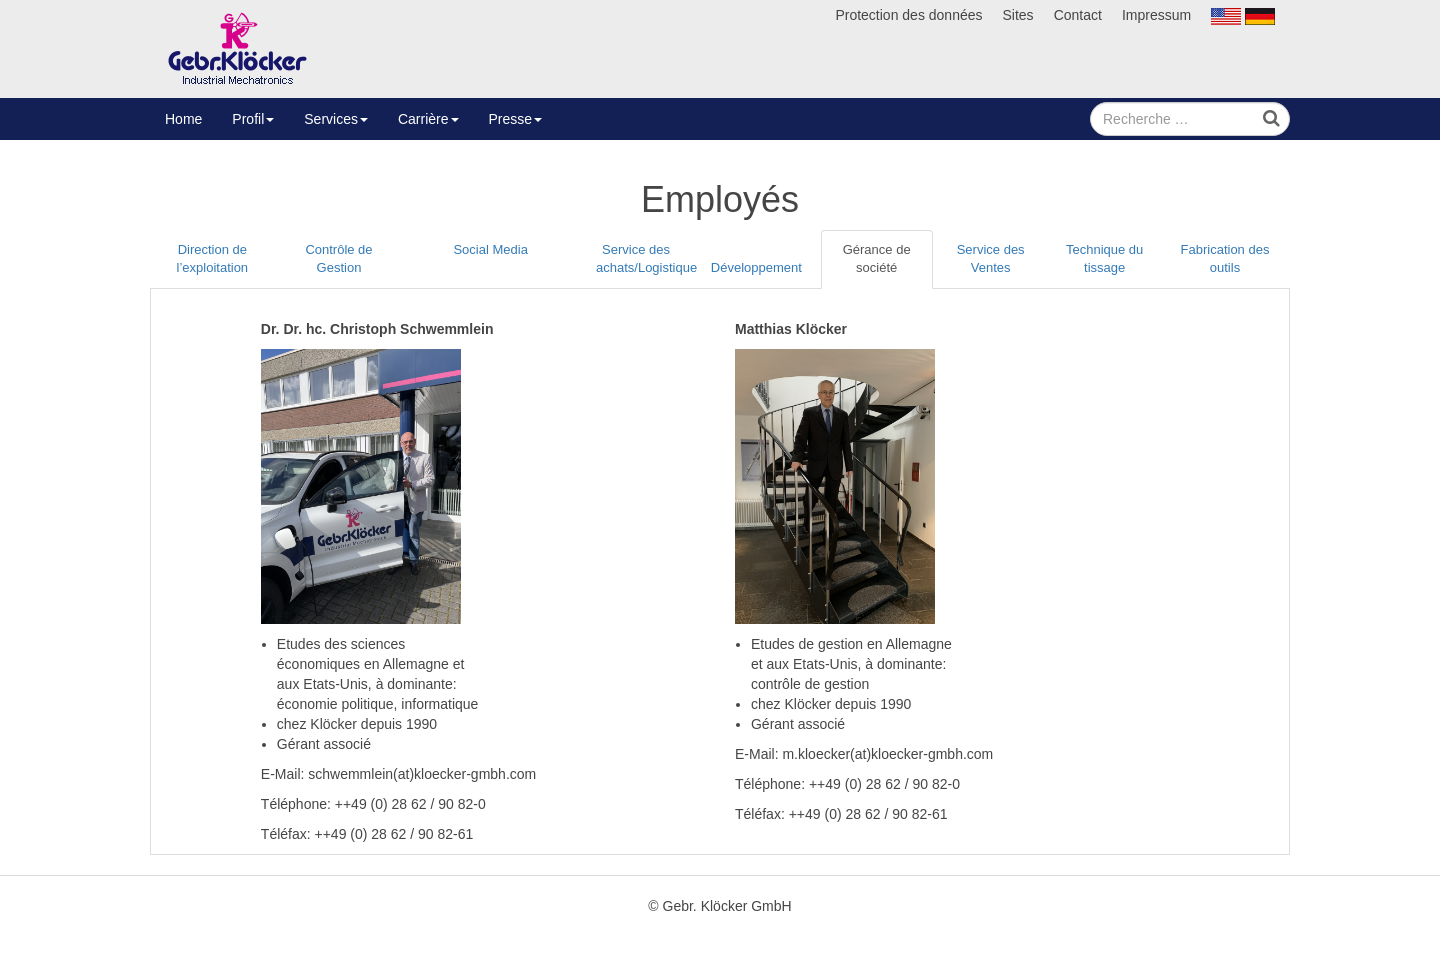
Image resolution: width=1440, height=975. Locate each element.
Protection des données (908, 15)
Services (336, 119)
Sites (1018, 15)
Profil (253, 119)
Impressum (1156, 15)
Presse (516, 119)
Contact (1078, 15)
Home (183, 119)
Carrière (428, 119)
